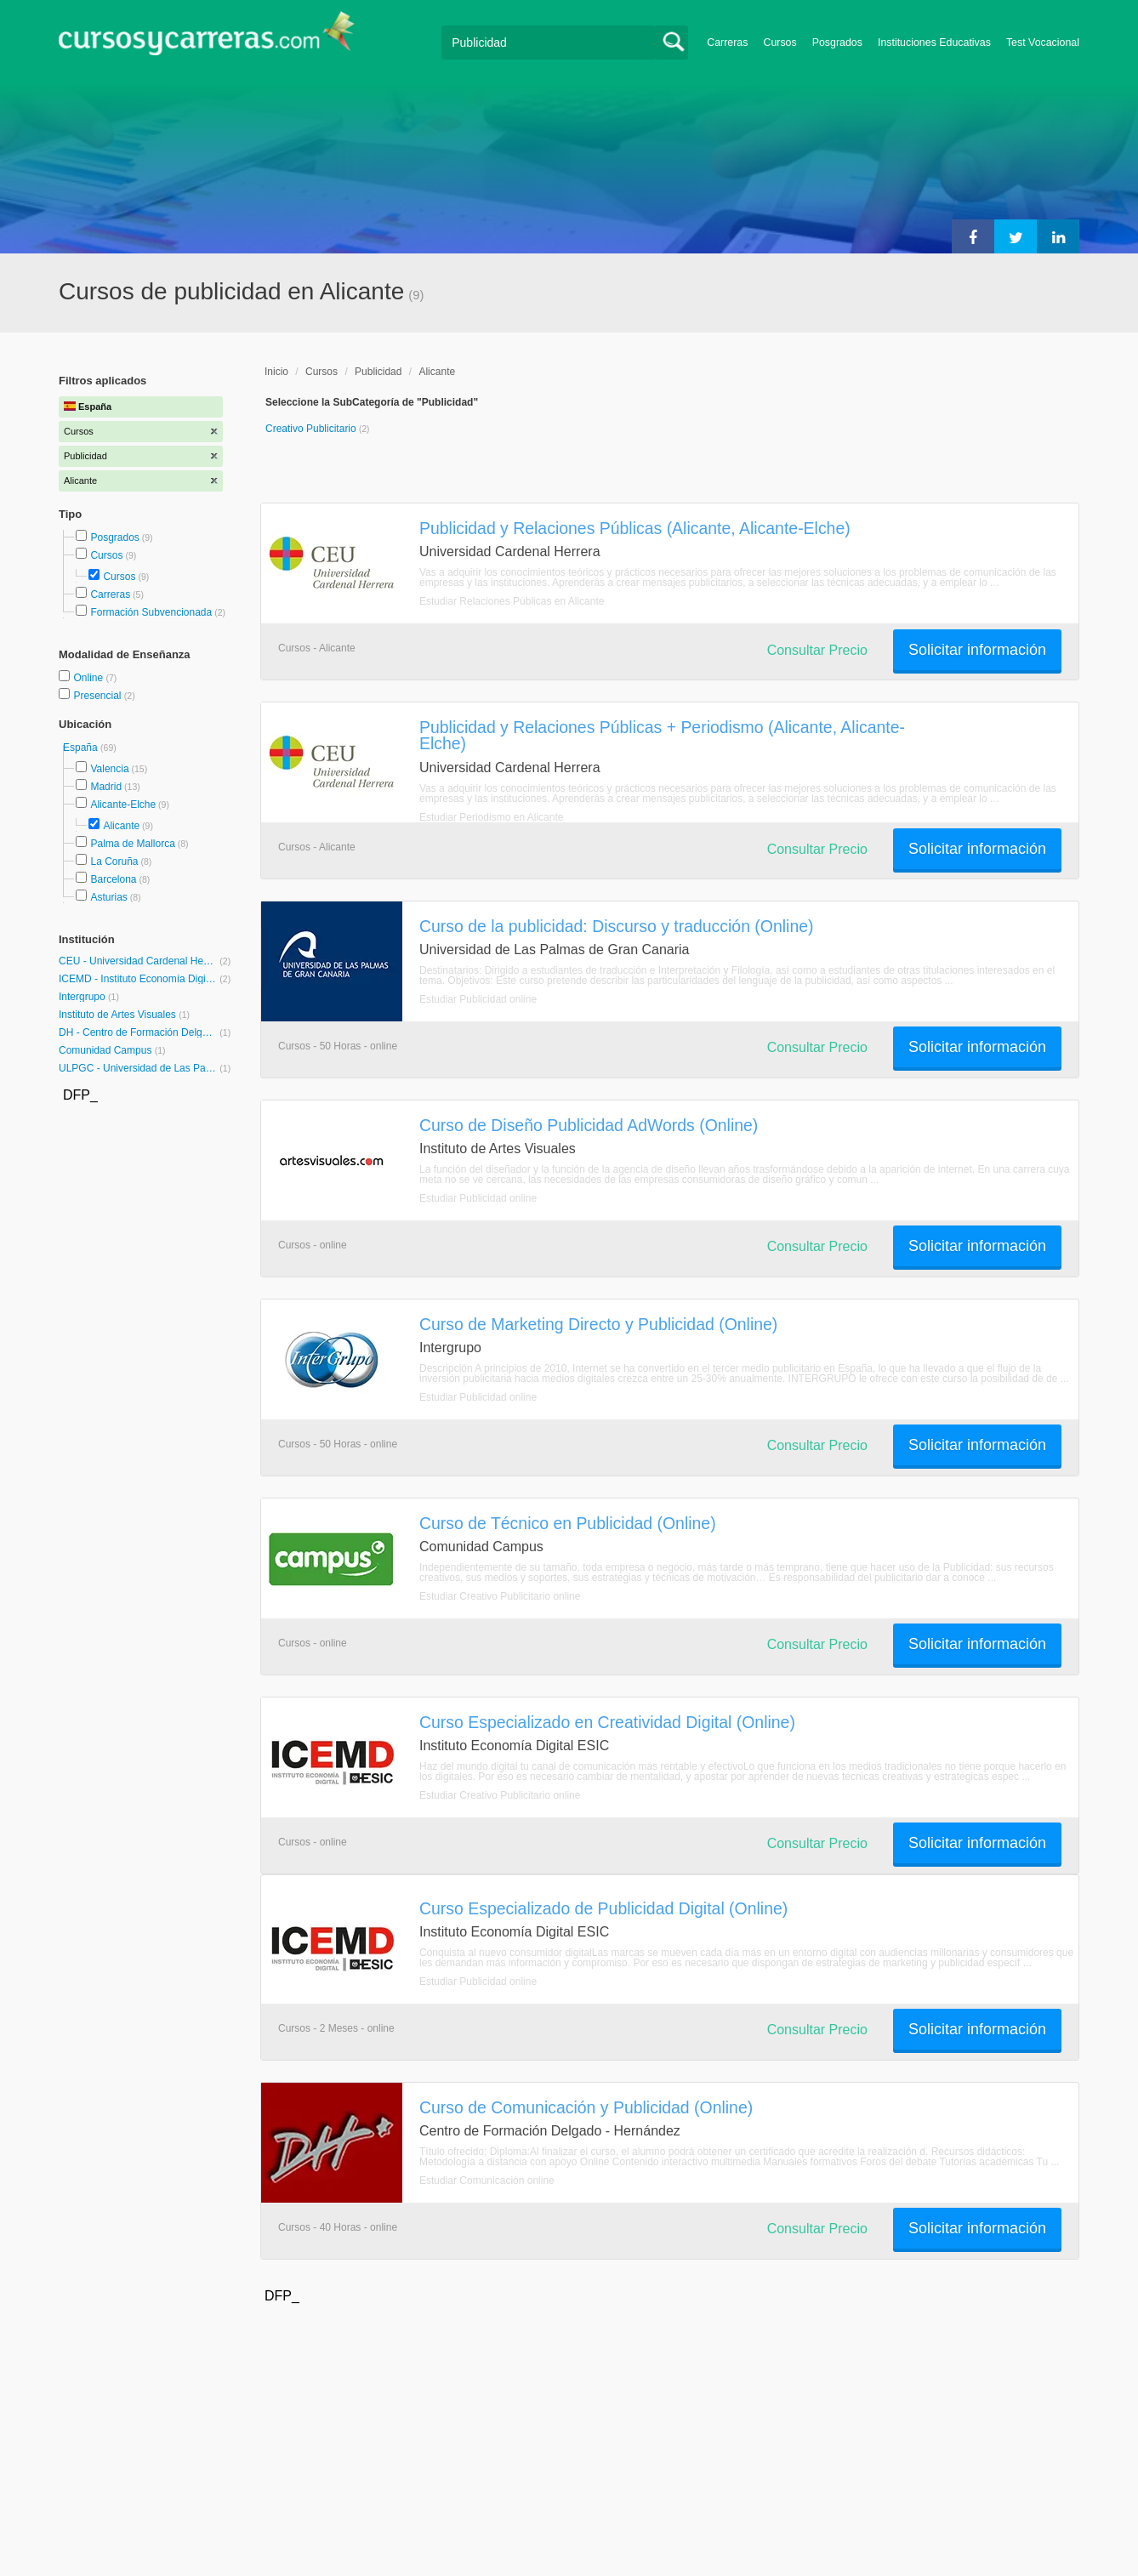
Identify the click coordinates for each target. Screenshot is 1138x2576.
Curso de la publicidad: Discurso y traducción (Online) (616, 926)
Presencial (98, 696)
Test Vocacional (1042, 42)
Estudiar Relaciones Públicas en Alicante (511, 601)
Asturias (108, 897)
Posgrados (837, 42)
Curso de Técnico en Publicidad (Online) (567, 1523)
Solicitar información (977, 649)
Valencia (109, 769)
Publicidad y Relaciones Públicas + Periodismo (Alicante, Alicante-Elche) (662, 735)
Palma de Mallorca (132, 844)
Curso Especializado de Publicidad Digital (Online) (603, 1908)
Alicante (121, 826)
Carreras (727, 42)
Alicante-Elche (123, 804)
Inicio (276, 372)
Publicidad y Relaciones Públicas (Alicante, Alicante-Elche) (635, 528)
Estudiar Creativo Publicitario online (499, 1596)
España (81, 747)
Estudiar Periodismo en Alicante (491, 817)
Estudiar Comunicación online (487, 2180)
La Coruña (114, 861)
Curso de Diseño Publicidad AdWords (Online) (588, 1125)
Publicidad (378, 372)
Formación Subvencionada (151, 612)
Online (89, 678)
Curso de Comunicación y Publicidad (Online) (586, 2107)
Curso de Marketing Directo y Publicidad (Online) (598, 1324)
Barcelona (113, 879)
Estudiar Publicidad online (478, 999)
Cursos (779, 42)
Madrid (106, 787)
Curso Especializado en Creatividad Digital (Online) (607, 1722)
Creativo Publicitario (312, 429)
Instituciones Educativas (934, 42)
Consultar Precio (817, 650)
